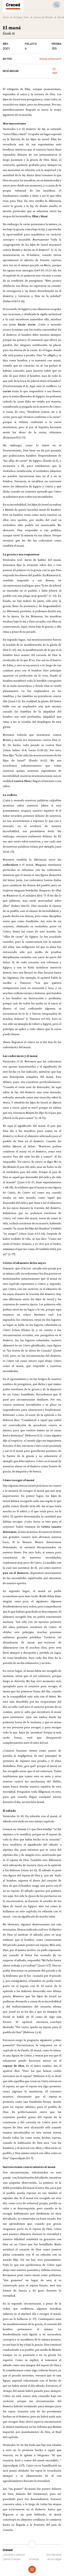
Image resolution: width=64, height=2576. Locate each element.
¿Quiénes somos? (14, 2554)
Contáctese (53, 2554)
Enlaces (34, 2559)
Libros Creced (11, 2559)
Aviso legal (54, 2559)
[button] (56, 4)
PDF (55, 71)
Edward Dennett (50, 58)
